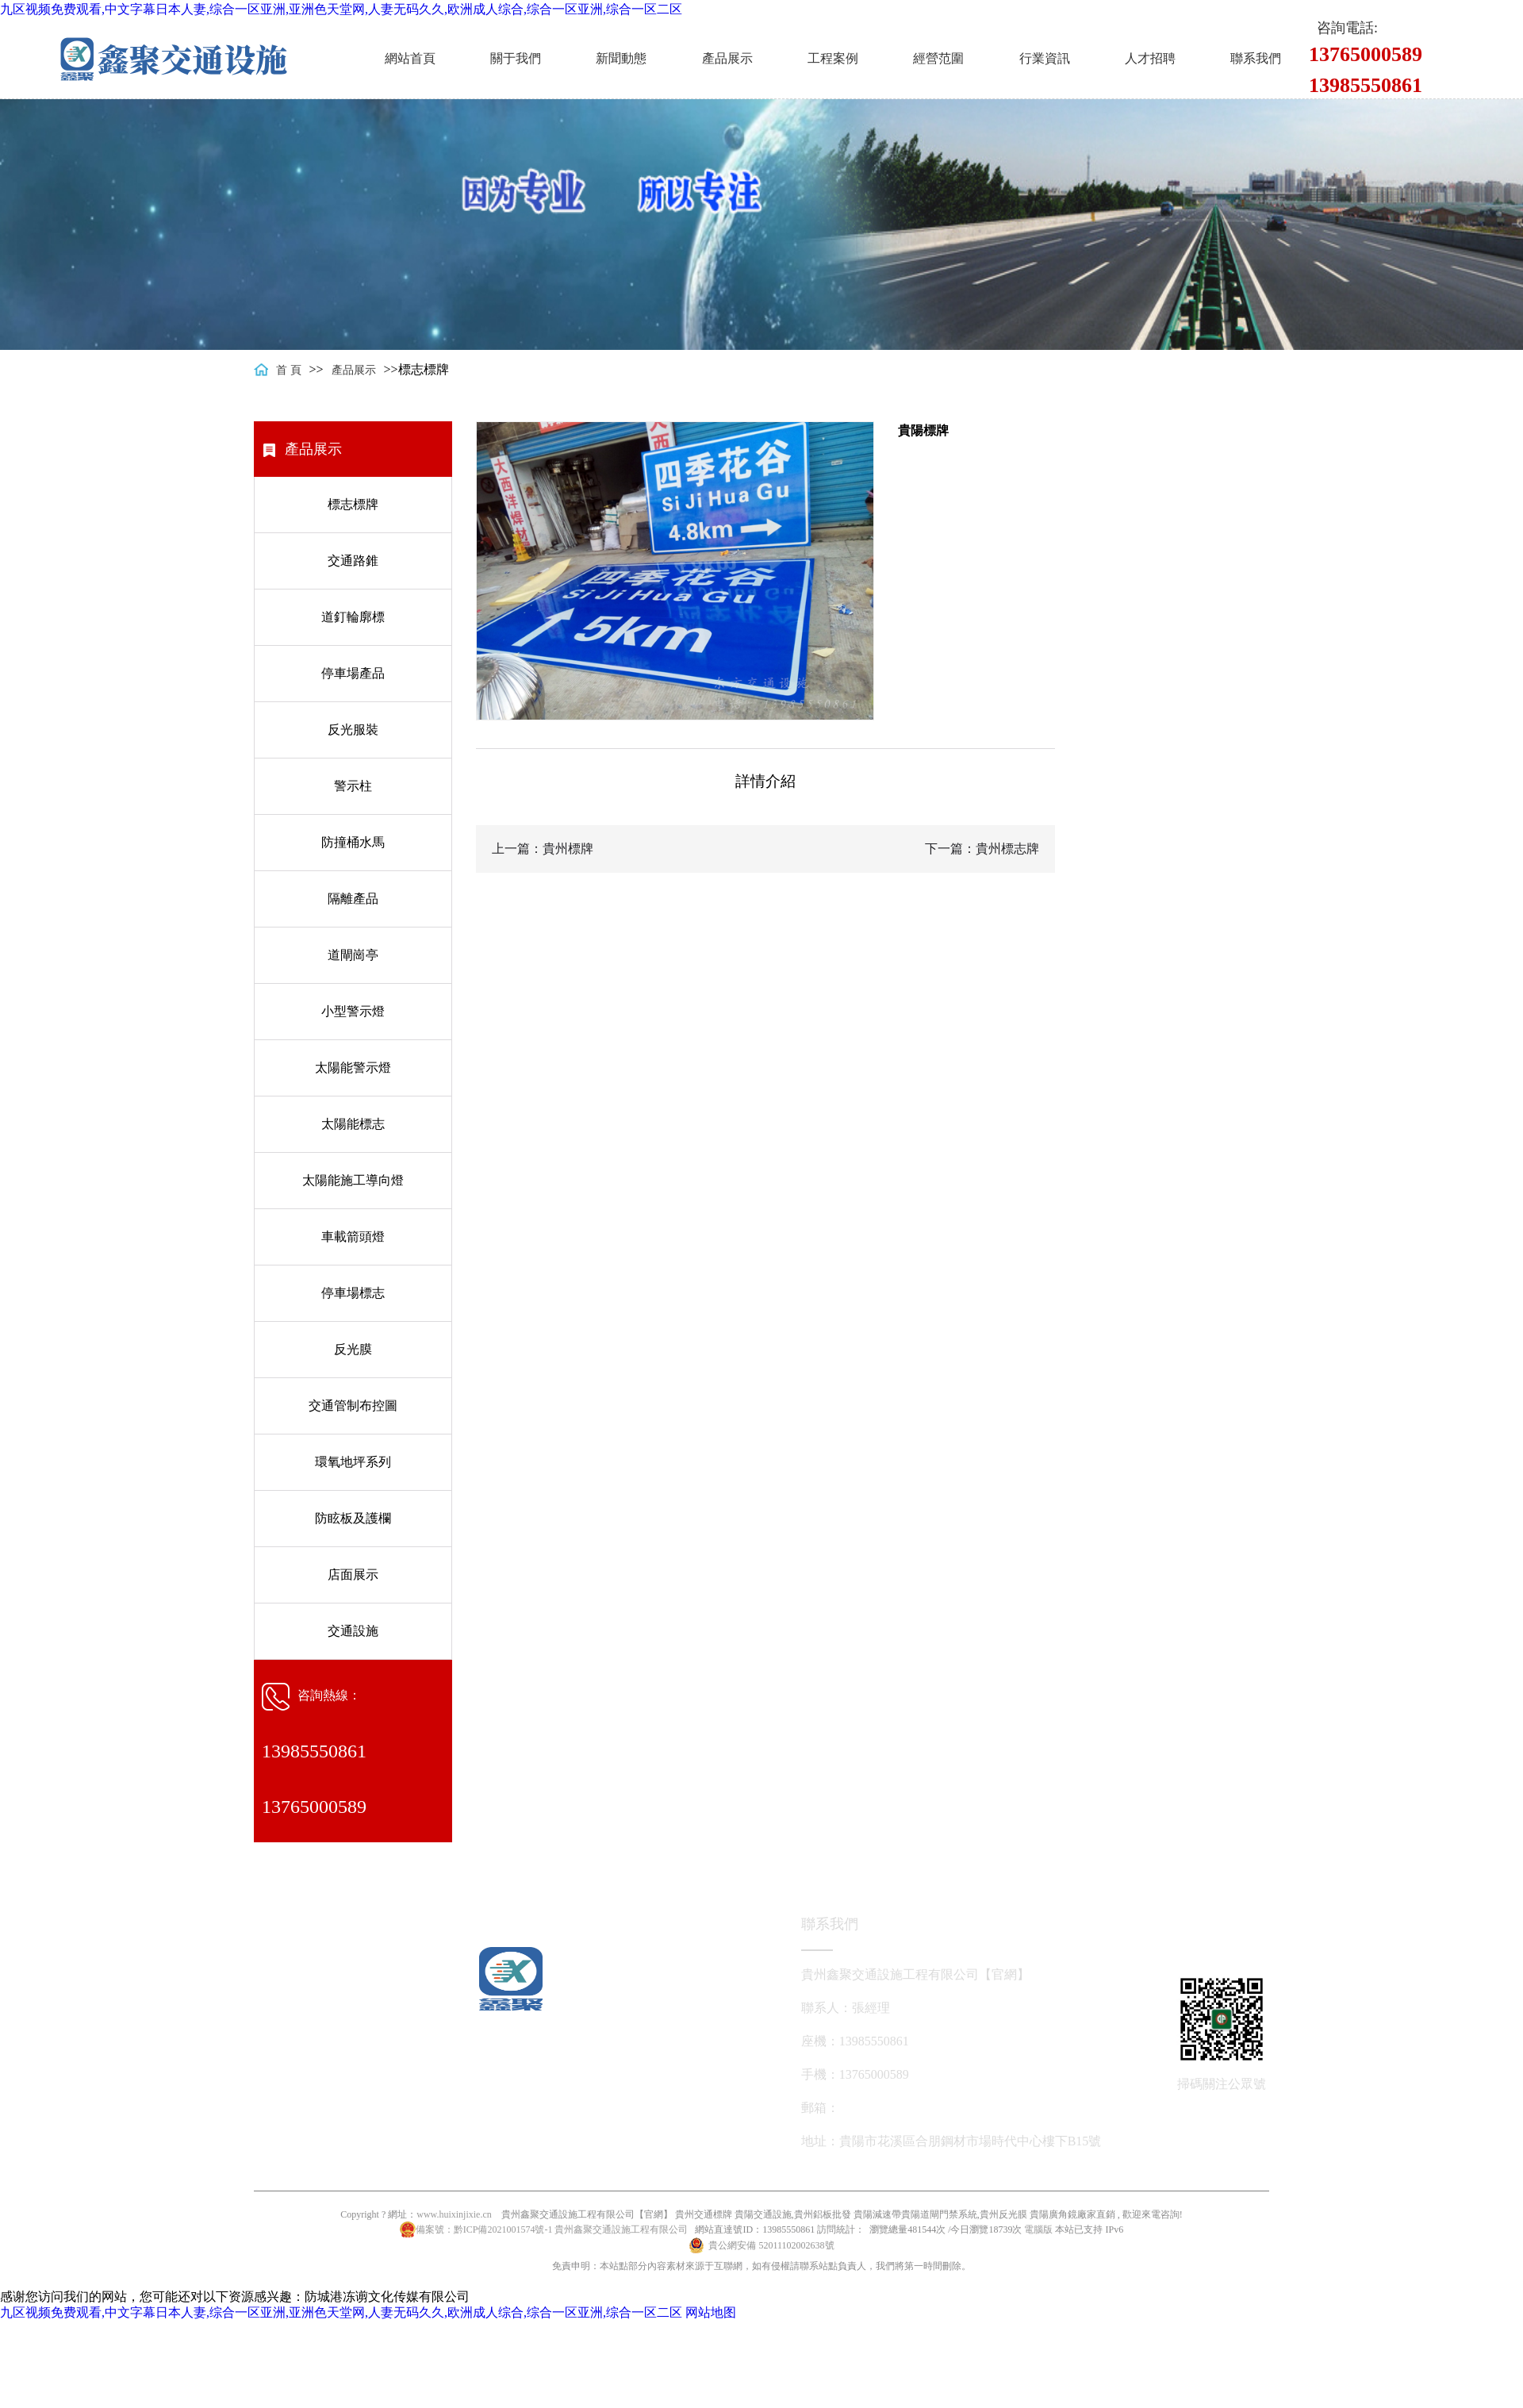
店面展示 (353, 1574)
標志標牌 (353, 504)
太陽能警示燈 (353, 1067)
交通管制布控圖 (353, 1405)
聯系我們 (1255, 58)
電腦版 (1038, 2229)
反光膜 (353, 1349)
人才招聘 (1150, 58)
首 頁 (288, 370)
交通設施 (353, 1631)
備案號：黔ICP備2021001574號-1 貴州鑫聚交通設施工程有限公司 (552, 2229)
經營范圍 (938, 58)
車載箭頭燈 (353, 1236)
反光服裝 (353, 729)
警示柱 (353, 786)
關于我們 (515, 58)
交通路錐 (353, 560)
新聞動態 (621, 58)
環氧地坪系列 (353, 1462)
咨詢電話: (1347, 28)
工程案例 (833, 58)
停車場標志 (353, 1293)
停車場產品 (353, 673)
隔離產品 (353, 898)
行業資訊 (1044, 58)
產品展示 (727, 58)
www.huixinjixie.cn (454, 2214)
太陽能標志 (353, 1124)
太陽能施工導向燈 (353, 1180)
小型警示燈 (353, 1011)
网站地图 (710, 2312)
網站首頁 (410, 58)
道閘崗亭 (353, 955)
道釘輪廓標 (353, 617)
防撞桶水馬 (353, 842)
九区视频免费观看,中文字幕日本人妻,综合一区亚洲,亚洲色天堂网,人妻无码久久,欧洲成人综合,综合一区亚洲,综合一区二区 (341, 9)
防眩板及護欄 (353, 1518)
